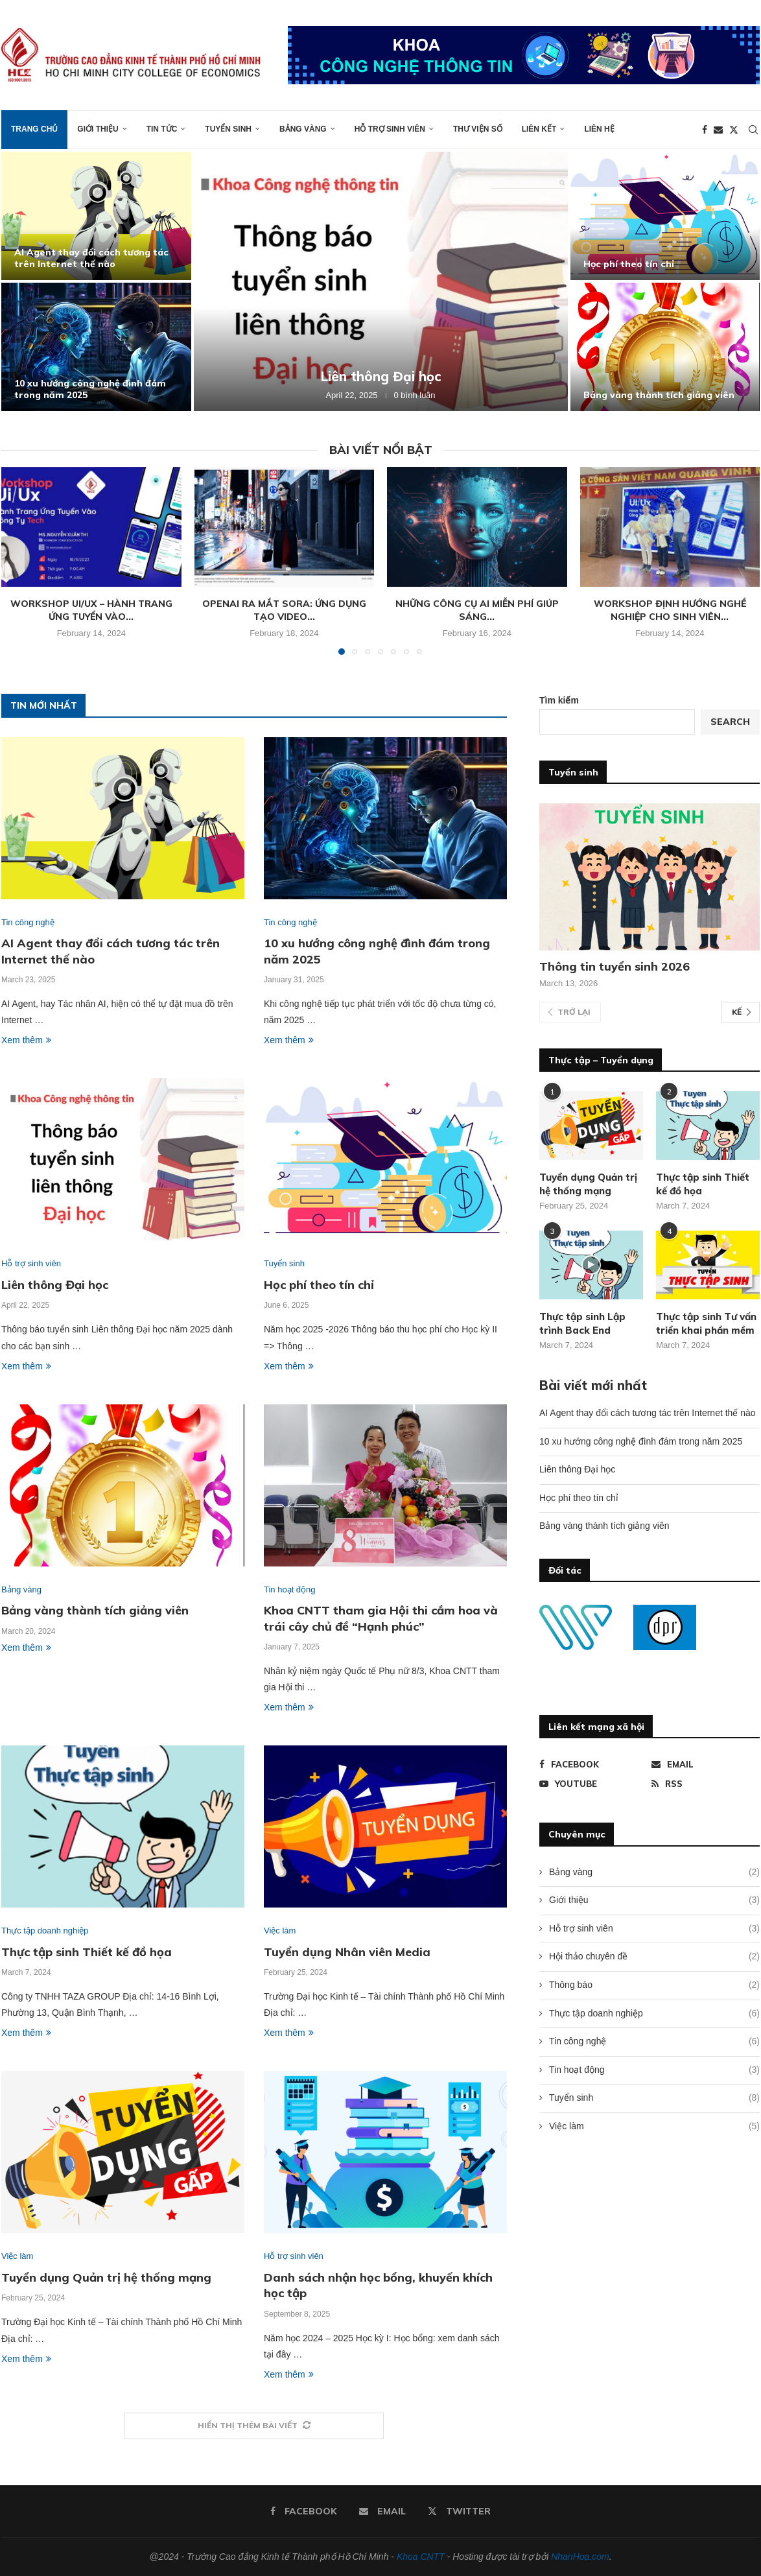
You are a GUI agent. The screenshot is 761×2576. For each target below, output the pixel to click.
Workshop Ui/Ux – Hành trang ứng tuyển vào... (91, 610)
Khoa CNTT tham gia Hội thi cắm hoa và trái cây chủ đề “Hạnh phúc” (381, 1618)
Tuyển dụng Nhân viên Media (347, 1951)
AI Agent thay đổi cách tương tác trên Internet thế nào (91, 258)
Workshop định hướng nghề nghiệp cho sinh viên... (670, 610)
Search (730, 721)
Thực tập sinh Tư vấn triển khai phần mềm (706, 1323)
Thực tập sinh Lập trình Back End (582, 1323)
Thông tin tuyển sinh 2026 (614, 966)
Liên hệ (599, 129)
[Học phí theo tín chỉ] (665, 216)
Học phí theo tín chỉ (628, 264)
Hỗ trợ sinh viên (390, 129)
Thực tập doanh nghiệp (654, 2013)
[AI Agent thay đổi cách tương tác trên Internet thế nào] (96, 216)
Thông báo (654, 1985)
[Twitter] (733, 129)
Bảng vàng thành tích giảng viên (658, 395)
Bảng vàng (303, 129)
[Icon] (591, 1265)
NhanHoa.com (580, 2556)
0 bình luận (415, 395)
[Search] (753, 129)
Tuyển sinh (228, 129)
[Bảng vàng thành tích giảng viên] (665, 347)
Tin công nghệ (654, 2041)
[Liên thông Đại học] (381, 281)
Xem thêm (26, 1040)
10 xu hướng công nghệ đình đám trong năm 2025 (640, 1441)
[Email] (718, 129)
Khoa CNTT (421, 2556)
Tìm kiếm (559, 700)
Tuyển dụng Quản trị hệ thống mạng (106, 2277)
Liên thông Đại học (381, 376)
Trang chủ (34, 129)
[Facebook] (704, 129)
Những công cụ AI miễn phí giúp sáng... (477, 610)
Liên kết (539, 129)
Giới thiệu (97, 129)
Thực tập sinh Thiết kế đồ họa (86, 1951)
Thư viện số (477, 129)
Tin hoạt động (654, 2070)
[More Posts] (254, 2426)
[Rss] (705, 1783)
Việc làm (654, 2126)
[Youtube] (593, 1783)
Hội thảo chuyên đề (654, 1956)
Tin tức (162, 129)
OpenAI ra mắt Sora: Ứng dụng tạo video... (284, 610)
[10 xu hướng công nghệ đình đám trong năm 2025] (96, 347)
